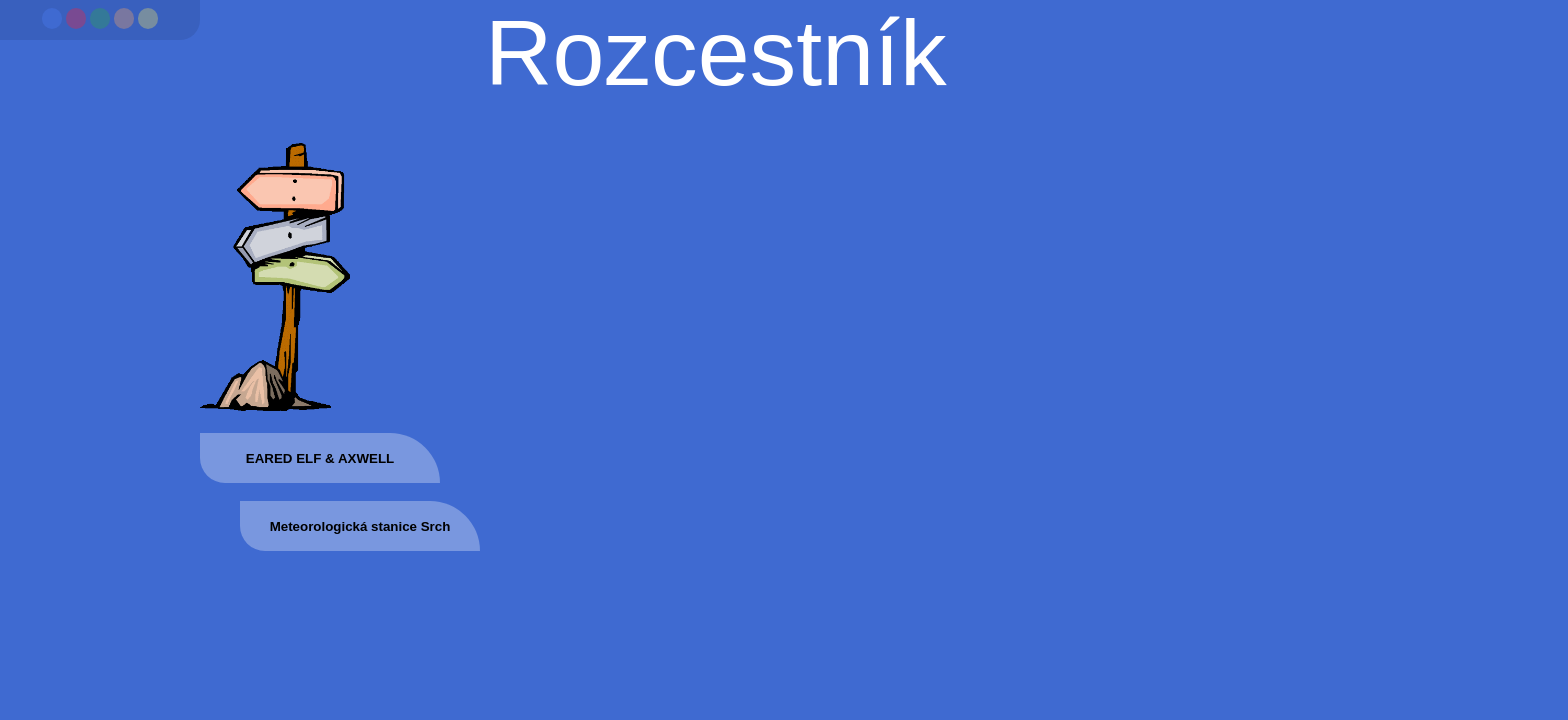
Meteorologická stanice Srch (360, 526)
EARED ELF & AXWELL (320, 458)
